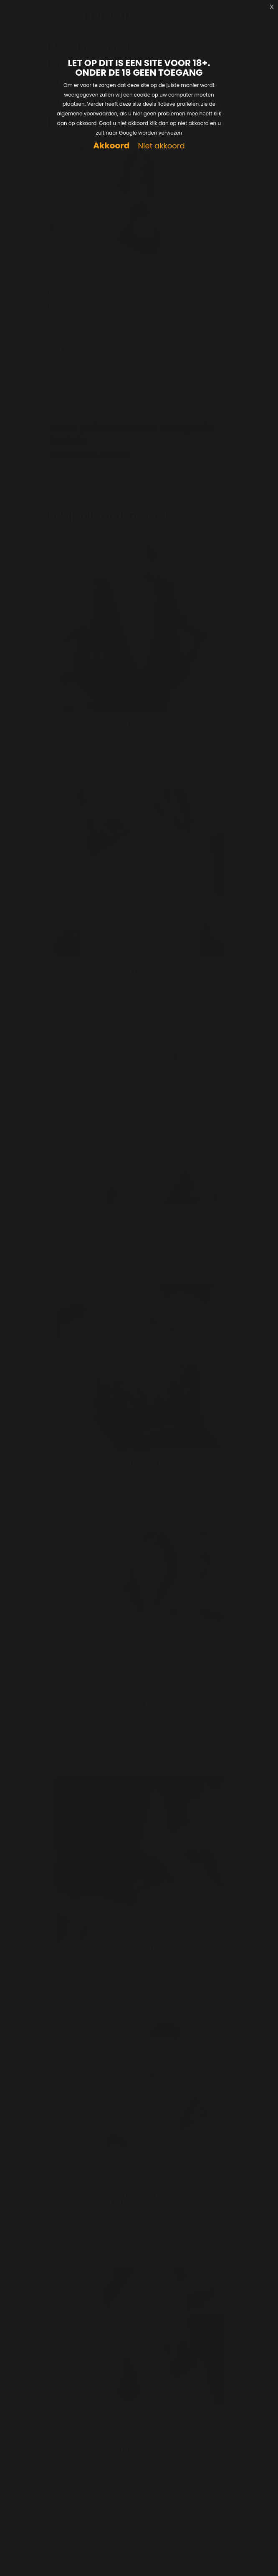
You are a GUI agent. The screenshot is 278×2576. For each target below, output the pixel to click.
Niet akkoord (161, 146)
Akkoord (111, 145)
